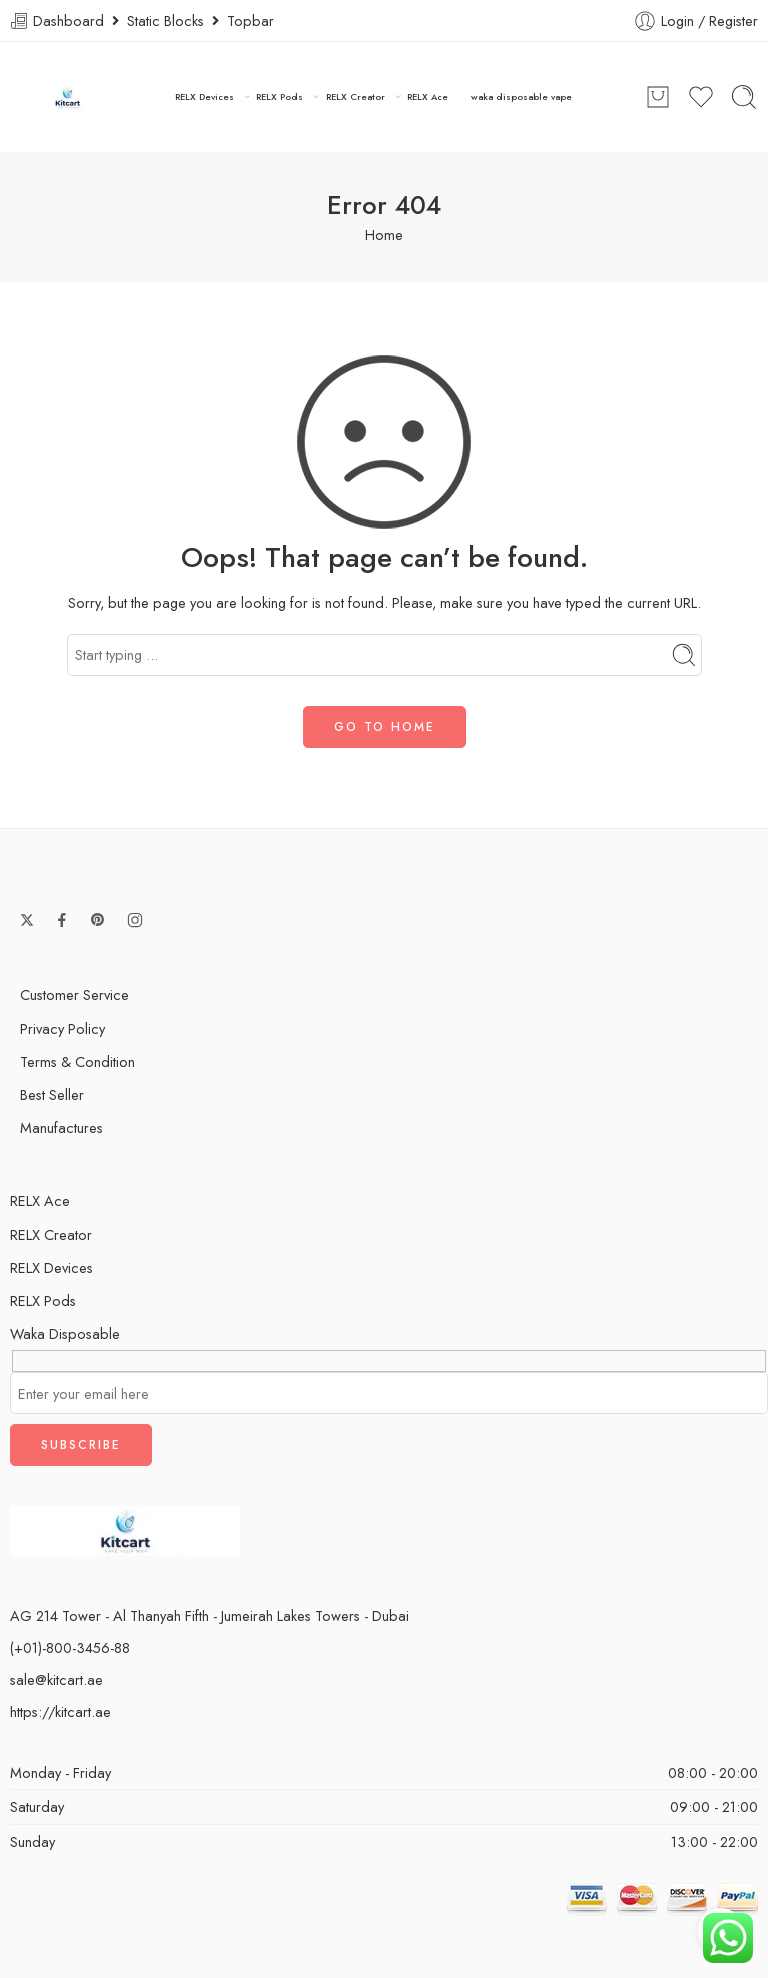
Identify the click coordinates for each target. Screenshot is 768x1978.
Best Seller (52, 1094)
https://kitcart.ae (60, 1711)
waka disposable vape (521, 96)
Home (384, 234)
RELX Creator (355, 97)
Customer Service (74, 994)
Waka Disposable (65, 1333)
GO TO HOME (384, 727)
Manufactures (61, 1127)
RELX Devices (204, 97)
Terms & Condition (77, 1061)
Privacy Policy (62, 1028)
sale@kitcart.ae (56, 1679)
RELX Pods (279, 97)
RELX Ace (427, 96)
